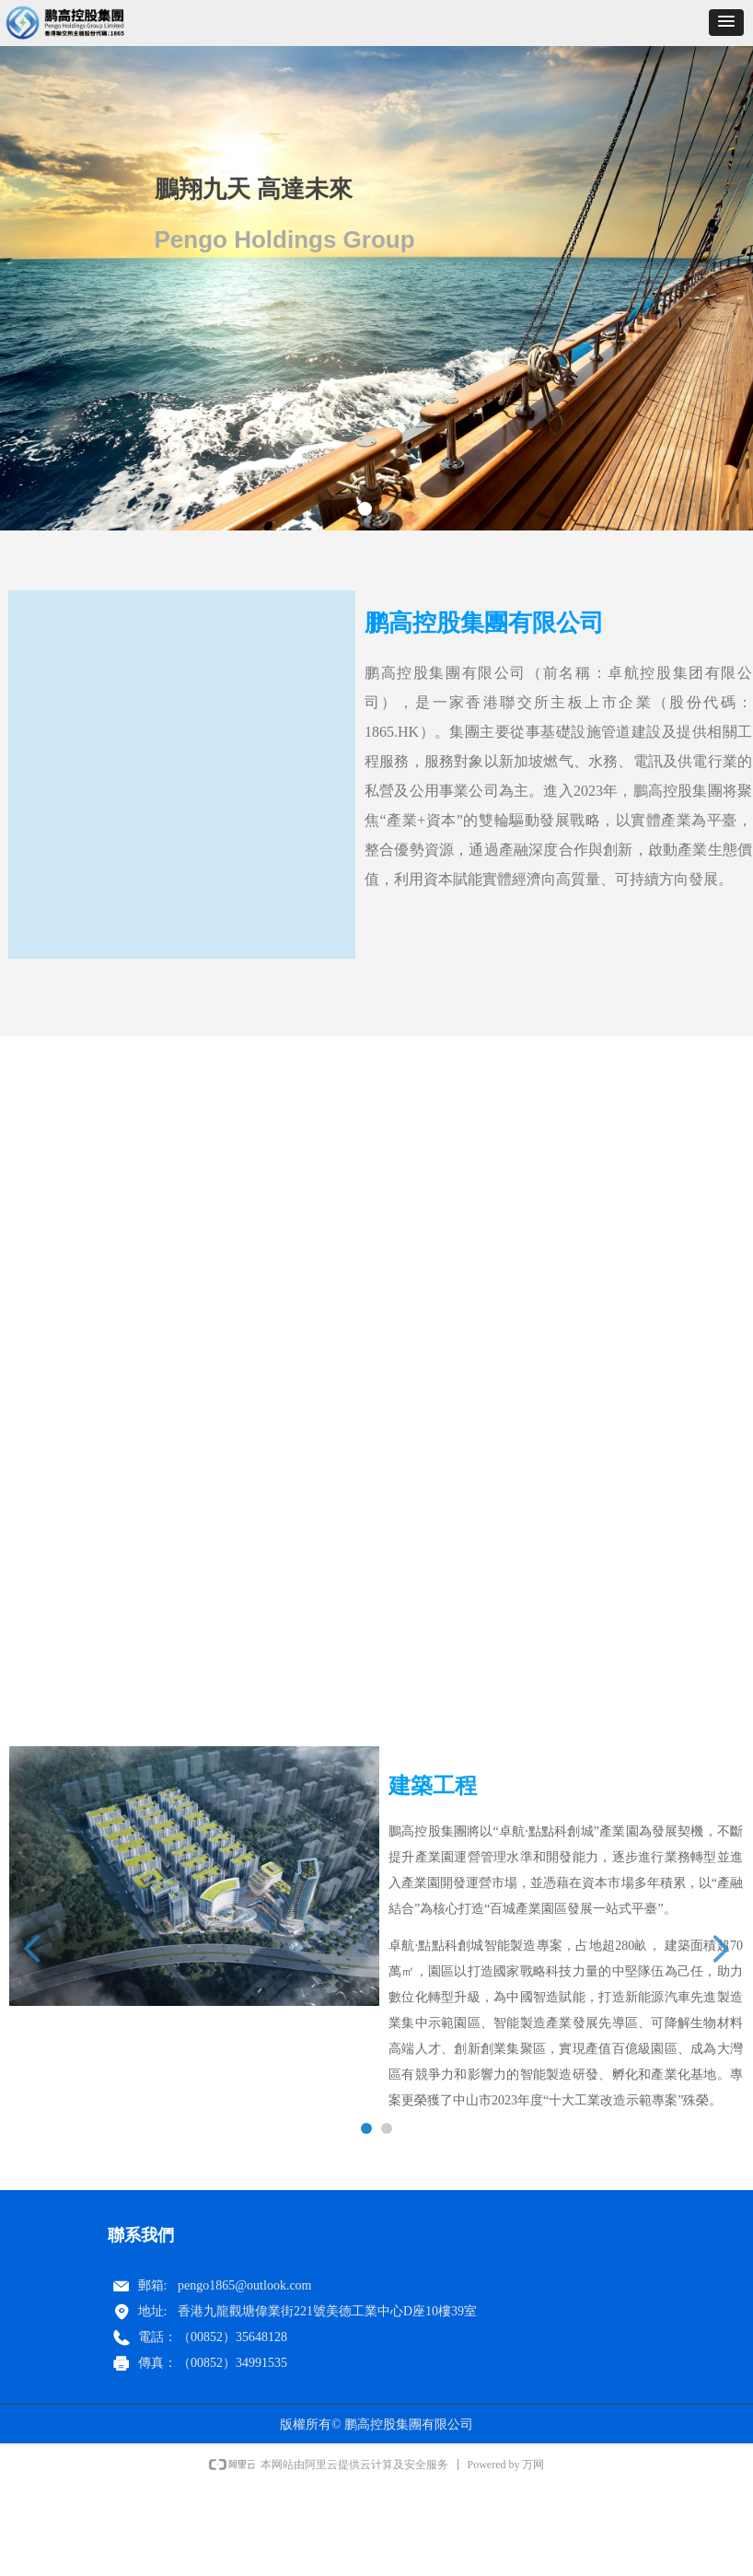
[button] (726, 22)
